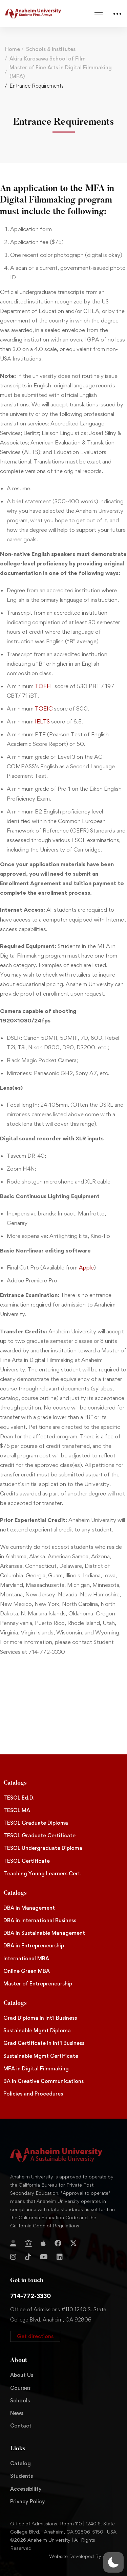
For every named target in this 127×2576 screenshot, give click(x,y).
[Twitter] (73, 2243)
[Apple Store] (43, 2243)
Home (12, 49)
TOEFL (44, 686)
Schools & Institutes (51, 49)
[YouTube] (44, 2257)
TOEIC (43, 708)
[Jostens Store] (28, 2243)
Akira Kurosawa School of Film (47, 58)
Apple (86, 1267)
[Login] (13, 2243)
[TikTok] (28, 2257)
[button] (35, 2336)
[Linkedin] (59, 2257)
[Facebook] (58, 2243)
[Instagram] (13, 2257)
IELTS (42, 721)
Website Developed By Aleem (83, 2556)
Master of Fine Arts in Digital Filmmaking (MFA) (60, 72)
